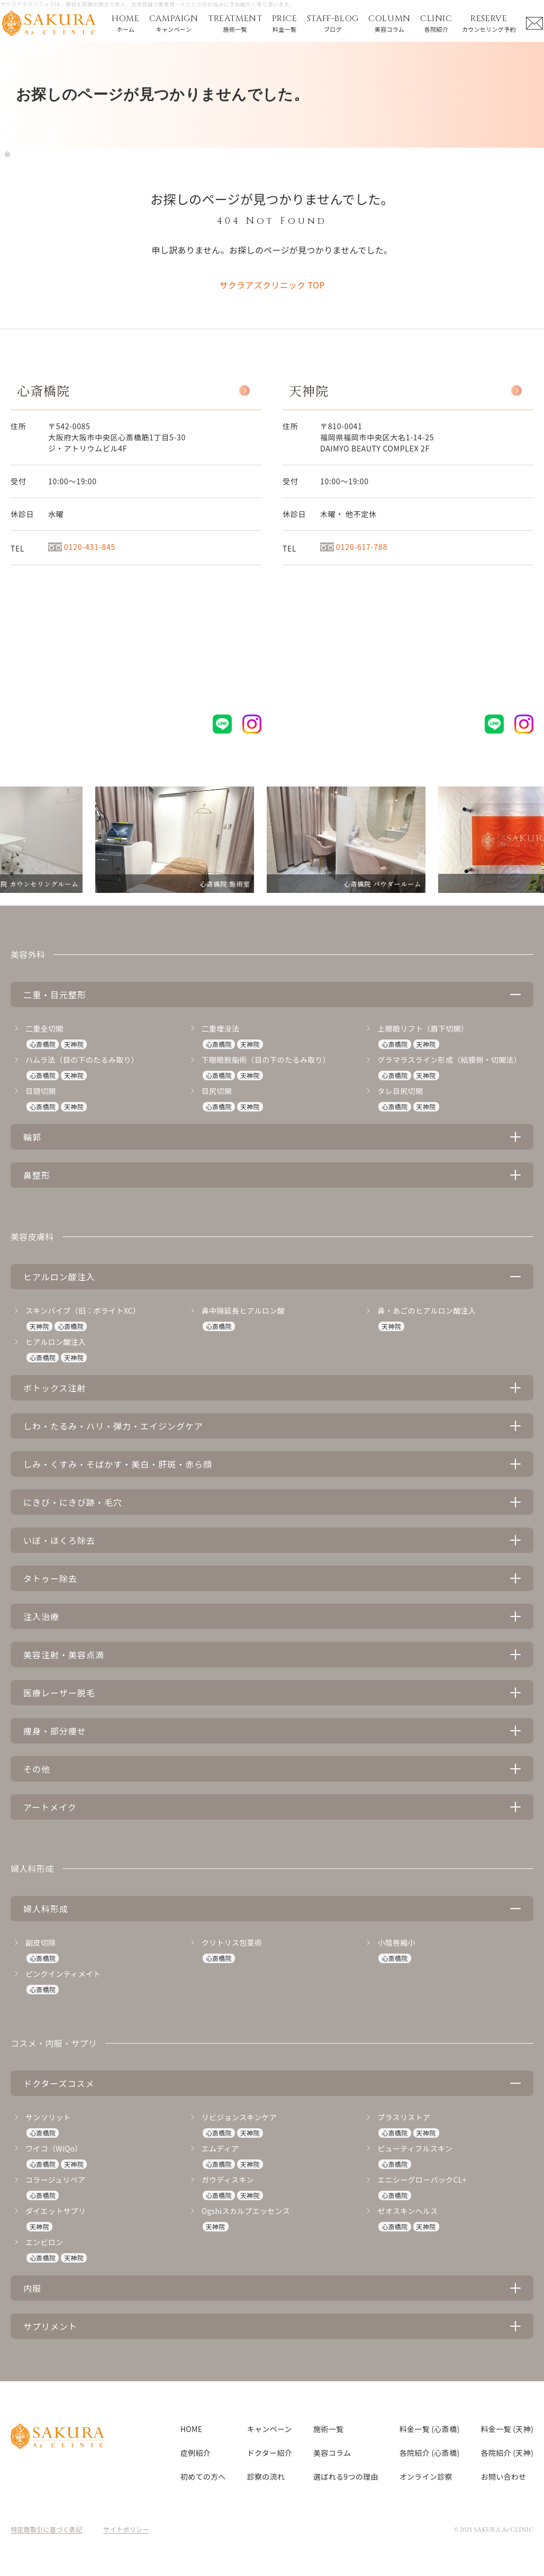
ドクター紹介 (269, 2452)
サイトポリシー (126, 2529)
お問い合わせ (504, 2476)
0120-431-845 (81, 546)
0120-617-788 (353, 546)
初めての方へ (203, 2476)
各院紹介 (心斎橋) (430, 2452)
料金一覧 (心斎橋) (430, 2429)
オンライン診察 (426, 2476)
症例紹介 (195, 2452)
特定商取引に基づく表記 (47, 2529)
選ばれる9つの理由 (345, 2476)
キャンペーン (269, 2429)
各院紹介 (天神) (507, 2452)
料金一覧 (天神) (507, 2429)
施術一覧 (328, 2429)
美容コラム (332, 2452)
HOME (191, 2429)
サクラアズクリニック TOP (271, 284)
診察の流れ (266, 2476)
